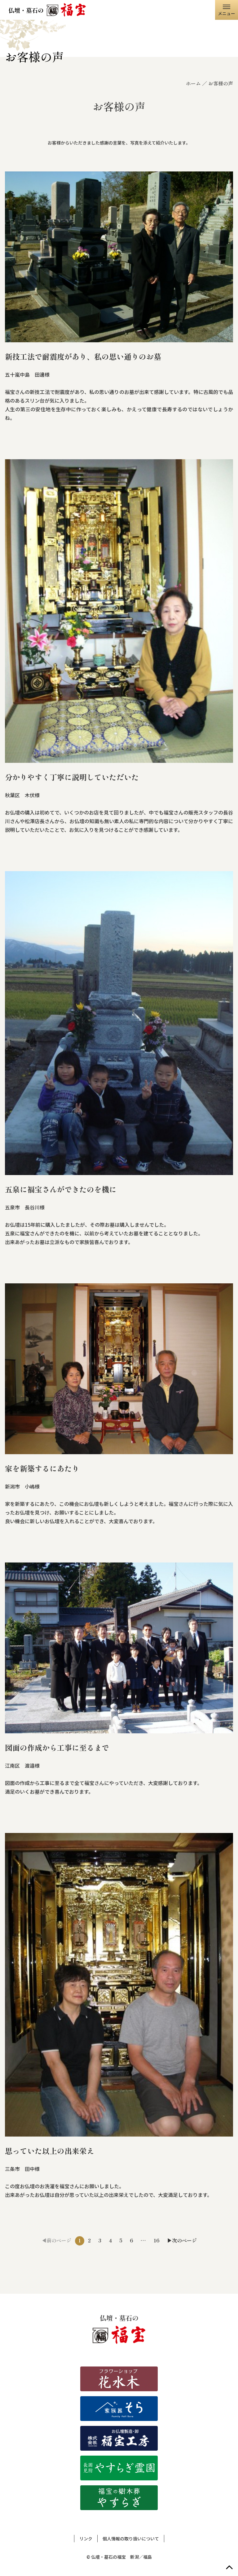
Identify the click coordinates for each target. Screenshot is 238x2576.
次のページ (184, 2240)
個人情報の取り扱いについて (131, 2538)
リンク (85, 2538)
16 (156, 2240)
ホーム (193, 83)
